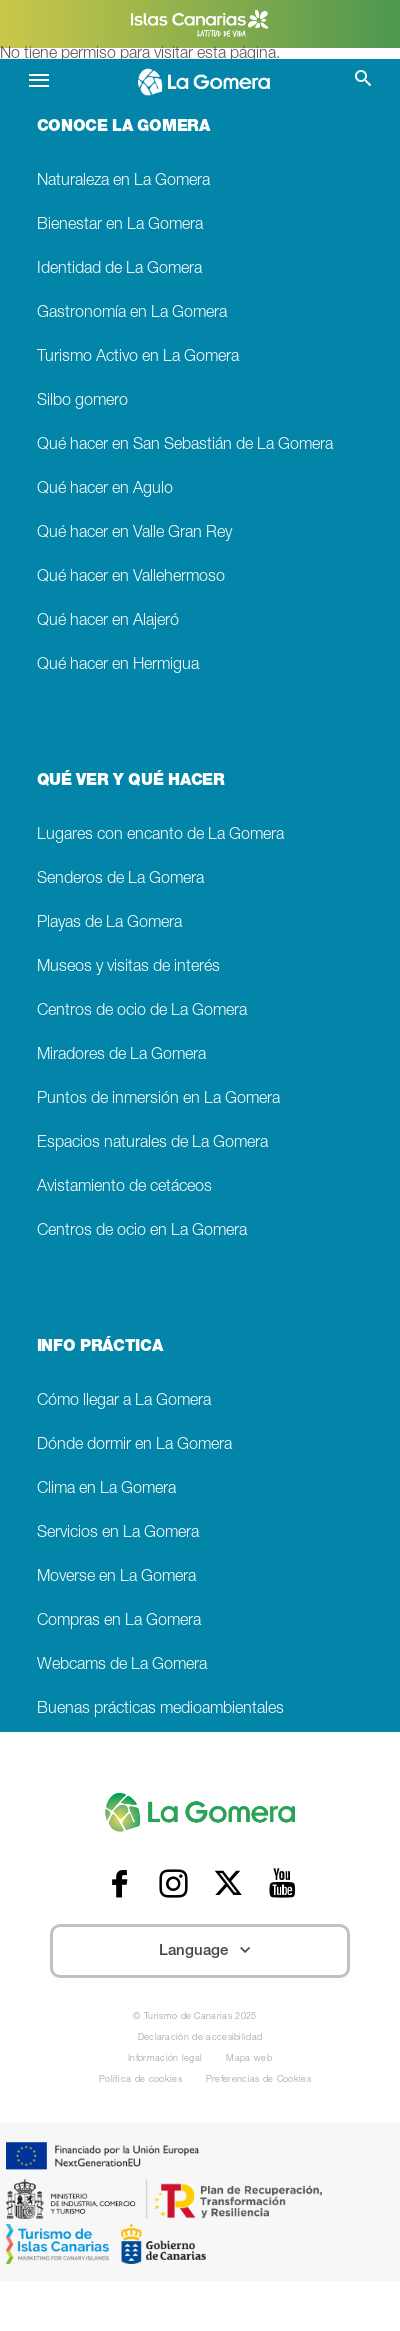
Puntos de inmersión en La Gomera (158, 1099)
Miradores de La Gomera (121, 1055)
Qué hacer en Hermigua (118, 665)
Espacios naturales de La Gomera (152, 1143)
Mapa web (249, 2059)
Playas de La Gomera (109, 923)
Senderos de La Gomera (120, 879)
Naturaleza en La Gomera (123, 181)
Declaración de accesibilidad (200, 2038)
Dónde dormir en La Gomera (134, 1445)
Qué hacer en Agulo (105, 489)
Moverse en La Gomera (116, 1577)
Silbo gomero (82, 401)
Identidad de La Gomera (119, 269)
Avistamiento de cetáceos (124, 1187)
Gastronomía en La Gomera (132, 313)
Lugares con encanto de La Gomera (160, 835)
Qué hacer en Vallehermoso (131, 577)
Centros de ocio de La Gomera (142, 1011)
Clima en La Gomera (106, 1489)
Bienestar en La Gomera (120, 225)
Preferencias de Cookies (258, 2080)
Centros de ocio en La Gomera (142, 1231)
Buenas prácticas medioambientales (160, 1709)
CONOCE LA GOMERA (123, 128)
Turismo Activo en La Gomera (138, 357)
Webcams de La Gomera (122, 1665)
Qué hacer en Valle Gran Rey (134, 533)
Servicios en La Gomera (118, 1533)
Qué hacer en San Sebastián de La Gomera (185, 445)
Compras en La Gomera (119, 1621)
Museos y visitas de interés (128, 967)
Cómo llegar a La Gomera (124, 1401)
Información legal (165, 2059)
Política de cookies (140, 2080)
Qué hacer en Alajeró (108, 621)
